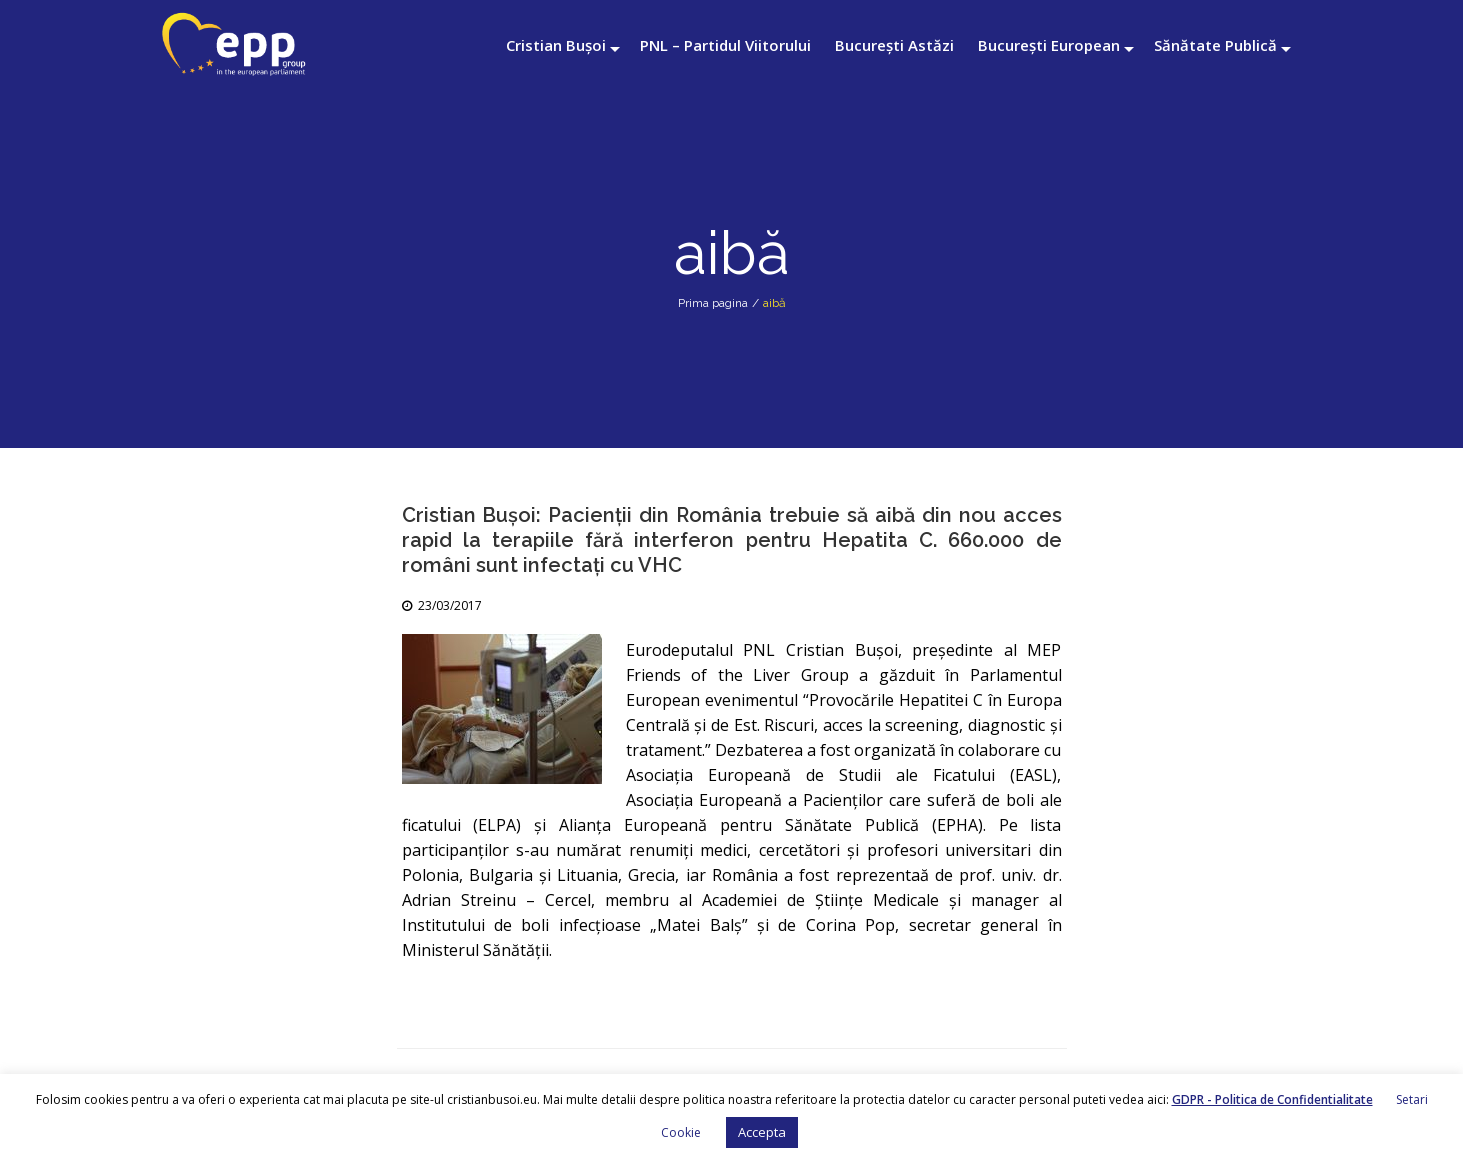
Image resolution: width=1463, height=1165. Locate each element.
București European (1049, 45)
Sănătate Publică (1215, 45)
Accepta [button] (762, 1132)
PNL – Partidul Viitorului (725, 45)
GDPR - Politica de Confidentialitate (1272, 1099)
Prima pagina (713, 303)
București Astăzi (894, 45)
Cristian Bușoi (556, 45)
